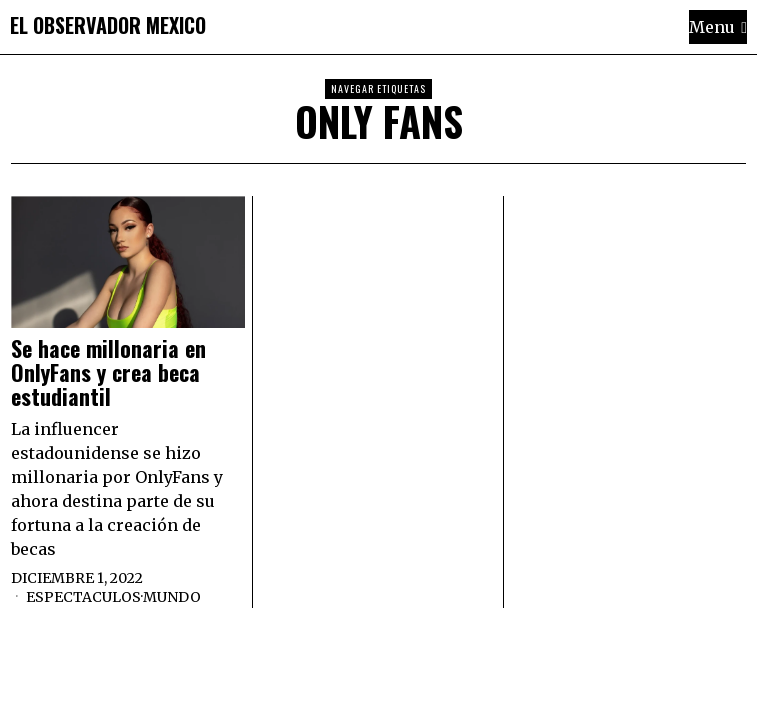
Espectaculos (83, 597)
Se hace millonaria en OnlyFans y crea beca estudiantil (108, 372)
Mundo (172, 597)
